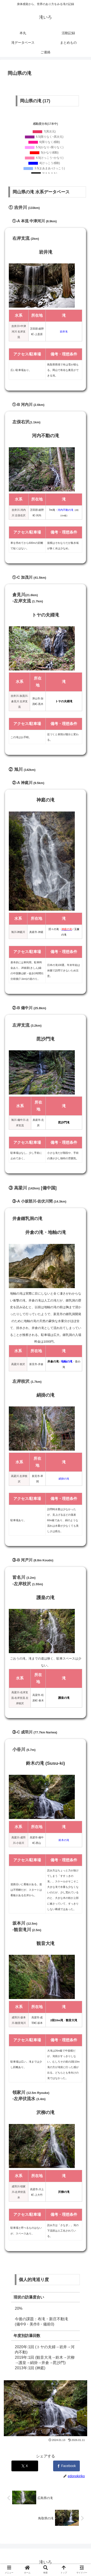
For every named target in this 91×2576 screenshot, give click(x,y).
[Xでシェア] (24, 2466)
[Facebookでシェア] (66, 2466)
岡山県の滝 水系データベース (41, 192)
